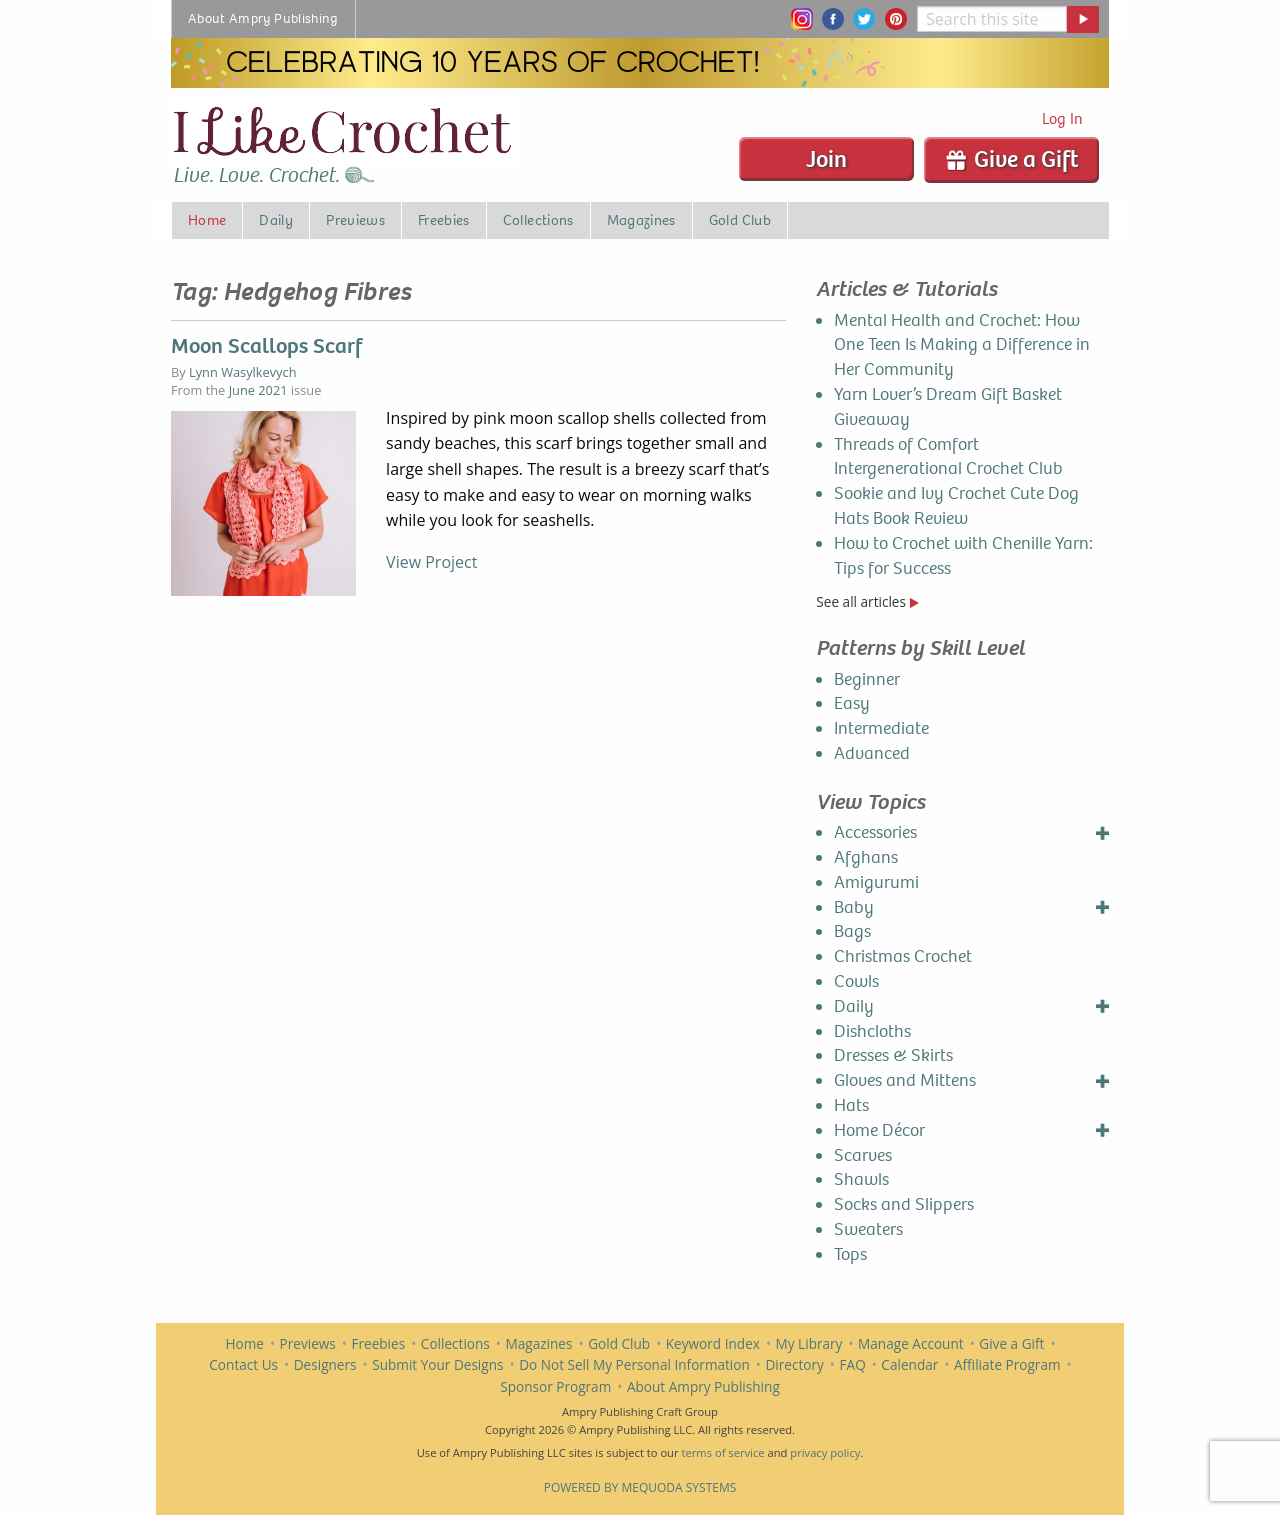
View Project (431, 562)
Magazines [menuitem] (641, 220)
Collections (455, 1343)
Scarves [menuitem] (863, 1155)
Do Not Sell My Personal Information (634, 1364)
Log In (1062, 118)
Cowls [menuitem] (856, 981)
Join (826, 159)
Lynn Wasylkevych (242, 372)
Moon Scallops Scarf (266, 346)
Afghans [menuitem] (866, 857)
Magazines (539, 1343)
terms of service (722, 1452)
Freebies (378, 1343)
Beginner (867, 679)
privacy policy (825, 1452)
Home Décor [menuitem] (879, 1130)
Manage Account (911, 1343)
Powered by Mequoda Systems (640, 1487)
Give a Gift (1011, 159)
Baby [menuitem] (854, 907)
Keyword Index (713, 1343)
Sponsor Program (555, 1386)
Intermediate (881, 728)
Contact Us (243, 1364)
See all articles (867, 601)
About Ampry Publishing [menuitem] (263, 18)
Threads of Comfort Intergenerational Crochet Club (948, 457)
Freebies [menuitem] (444, 220)
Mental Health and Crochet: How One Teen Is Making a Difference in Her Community (962, 345)
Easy (852, 703)
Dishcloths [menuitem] (872, 1031)
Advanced (872, 753)
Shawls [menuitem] (861, 1179)
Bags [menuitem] (852, 931)
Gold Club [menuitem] (740, 220)
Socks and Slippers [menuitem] (904, 1204)
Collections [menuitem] (538, 220)
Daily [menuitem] (276, 220)
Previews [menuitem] (355, 220)
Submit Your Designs (437, 1364)
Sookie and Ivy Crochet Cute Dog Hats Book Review (956, 506)
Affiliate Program (1007, 1364)
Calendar (909, 1364)
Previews (308, 1343)
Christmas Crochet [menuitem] (903, 956)
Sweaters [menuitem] (868, 1229)
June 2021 (258, 390)
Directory (794, 1364)
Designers (325, 1364)
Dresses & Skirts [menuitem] (893, 1055)
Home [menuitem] (207, 220)
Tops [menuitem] (850, 1254)
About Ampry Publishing (703, 1386)
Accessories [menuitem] (875, 832)
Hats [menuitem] (851, 1105)
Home (245, 1343)
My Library (809, 1343)
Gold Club (619, 1343)
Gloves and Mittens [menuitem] (905, 1080)
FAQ (853, 1364)
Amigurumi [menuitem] (876, 882)
